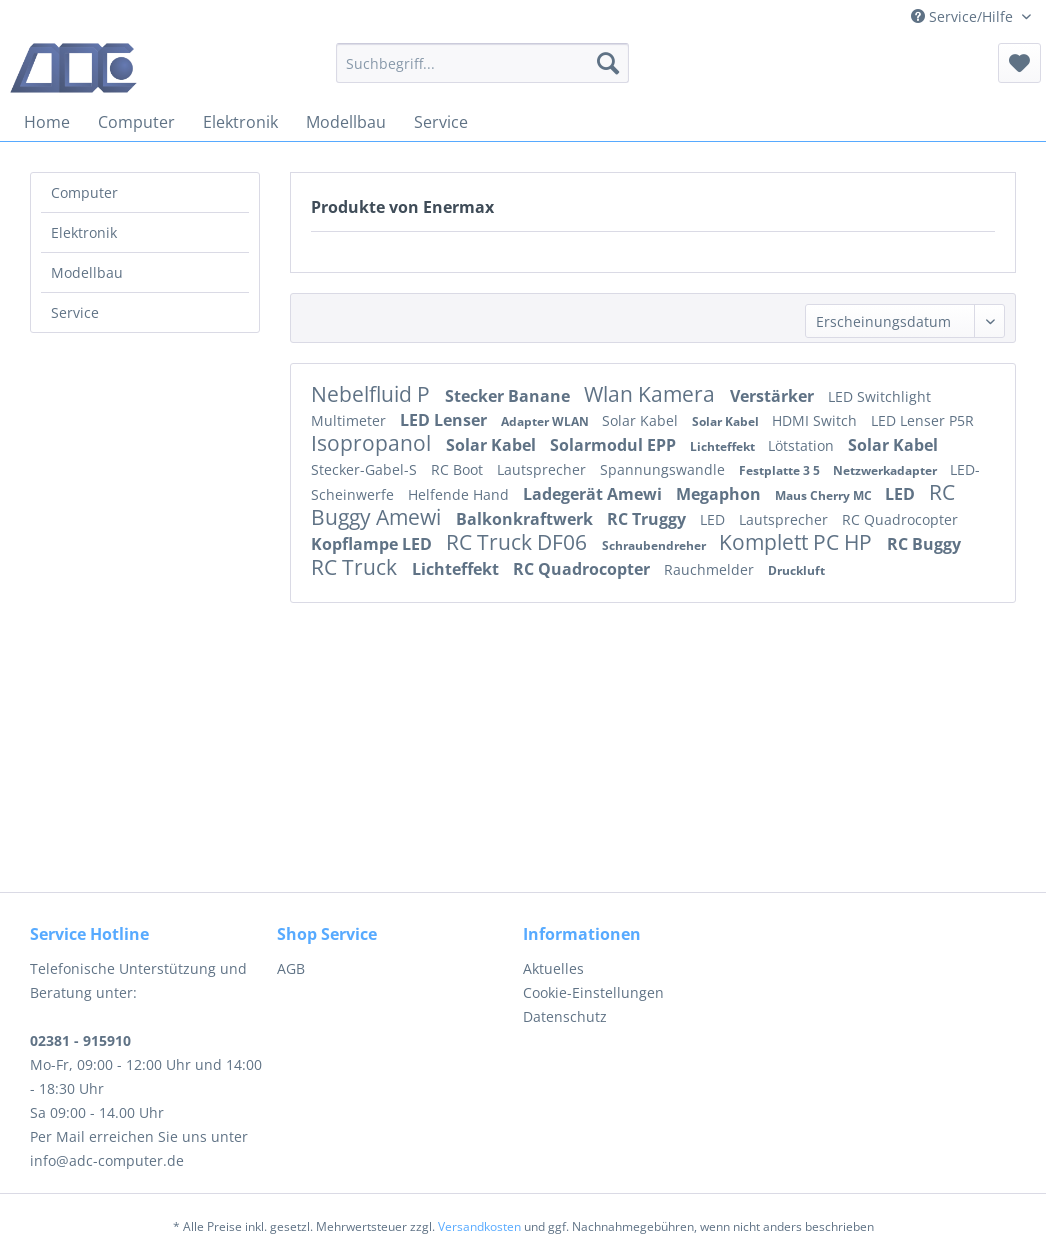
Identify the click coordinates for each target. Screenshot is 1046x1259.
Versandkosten (479, 1226)
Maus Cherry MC (825, 495)
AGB (291, 968)
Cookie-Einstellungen (593, 992)
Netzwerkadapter (886, 470)
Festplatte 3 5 (781, 470)
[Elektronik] (240, 122)
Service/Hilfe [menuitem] (964, 16)
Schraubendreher (655, 545)
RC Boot (459, 469)
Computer (84, 192)
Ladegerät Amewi (594, 494)
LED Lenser (445, 420)
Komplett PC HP (798, 542)
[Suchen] (608, 63)
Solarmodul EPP (615, 445)
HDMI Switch (816, 420)
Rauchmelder (711, 569)
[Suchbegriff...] (482, 63)
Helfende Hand (460, 494)
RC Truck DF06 (519, 542)
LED (902, 494)
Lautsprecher (543, 469)
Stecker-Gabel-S (366, 469)
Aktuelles (553, 968)
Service (75, 312)
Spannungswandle (664, 469)
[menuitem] (482, 63)
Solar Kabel (642, 420)
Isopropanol (373, 443)
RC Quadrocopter (900, 519)
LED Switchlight (879, 396)
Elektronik (84, 232)
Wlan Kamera (652, 394)
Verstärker (774, 396)
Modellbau (87, 272)
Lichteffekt (724, 446)
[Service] (441, 122)
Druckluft (796, 570)
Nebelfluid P (373, 394)
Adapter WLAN (546, 421)
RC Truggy (648, 519)
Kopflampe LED (373, 544)
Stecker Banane (509, 396)
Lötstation (803, 445)
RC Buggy (924, 544)
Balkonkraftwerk (526, 519)
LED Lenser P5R (922, 420)
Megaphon (720, 494)
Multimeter (350, 420)
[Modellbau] (346, 122)
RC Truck (356, 567)
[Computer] (136, 122)
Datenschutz (565, 1016)
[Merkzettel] (1019, 63)
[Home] (47, 122)
